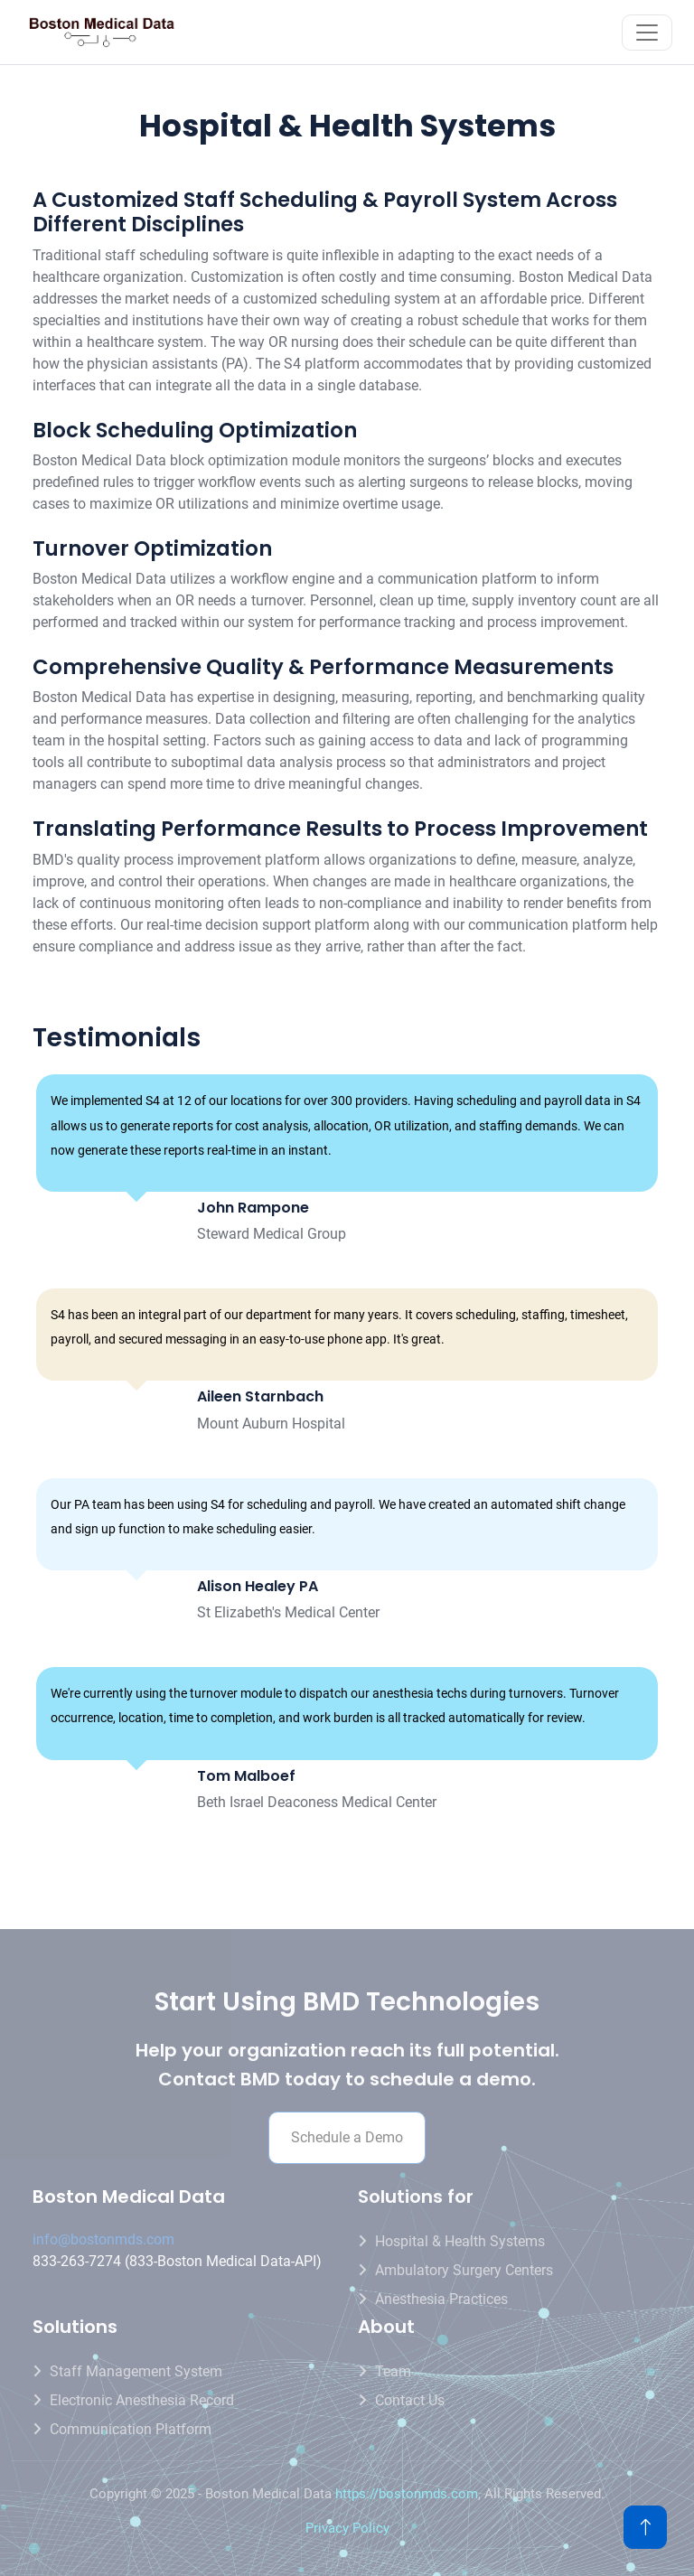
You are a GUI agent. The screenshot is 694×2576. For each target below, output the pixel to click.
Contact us (410, 2400)
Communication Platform (130, 2429)
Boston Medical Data (129, 2196)
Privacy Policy (347, 2528)
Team (393, 2371)
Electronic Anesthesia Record (142, 2400)
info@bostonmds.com (103, 2239)
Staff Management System (136, 2371)
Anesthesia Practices (441, 2299)
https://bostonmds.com (406, 2494)
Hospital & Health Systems (460, 2241)
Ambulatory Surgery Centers (464, 2270)
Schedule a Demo (347, 2137)
